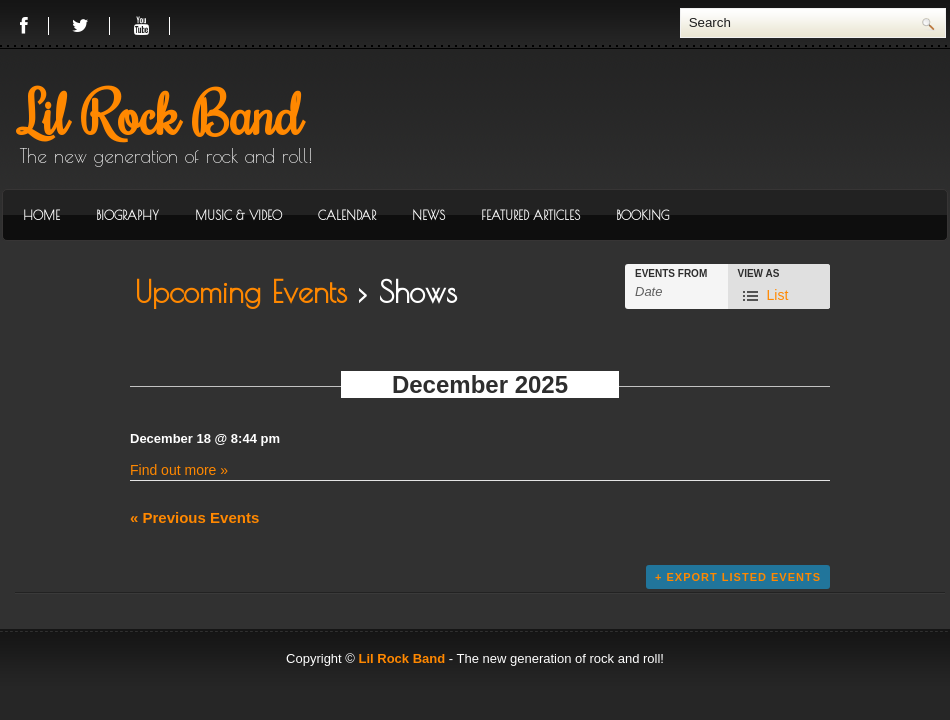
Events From (671, 274)
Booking (642, 215)
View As (759, 274)
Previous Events (194, 517)
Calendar (347, 215)
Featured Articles (530, 215)
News (428, 215)
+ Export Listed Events (738, 577)
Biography (127, 215)
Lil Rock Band (161, 113)
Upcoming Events (241, 291)
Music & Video (238, 215)
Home (41, 215)
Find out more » (179, 470)
